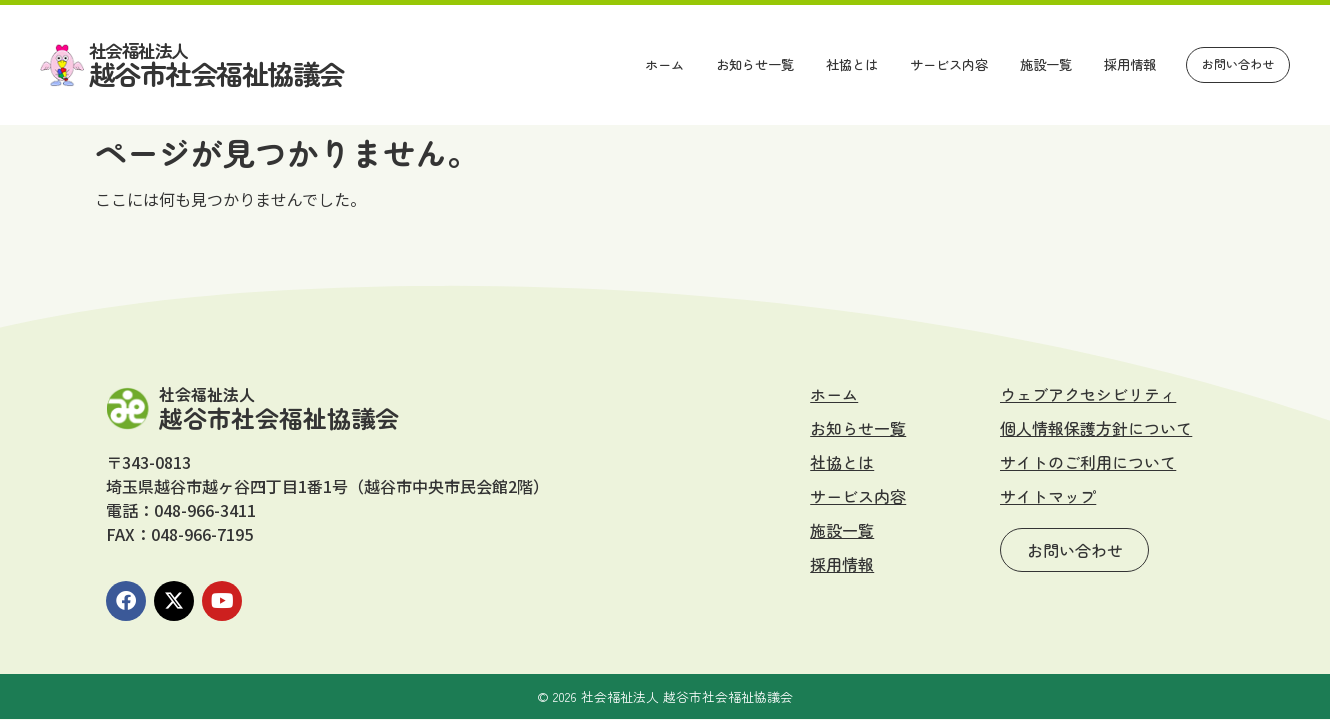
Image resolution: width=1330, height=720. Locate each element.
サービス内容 (949, 64)
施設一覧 (1046, 64)
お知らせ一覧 (755, 64)
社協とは (852, 64)
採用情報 (1130, 64)
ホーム (664, 64)
